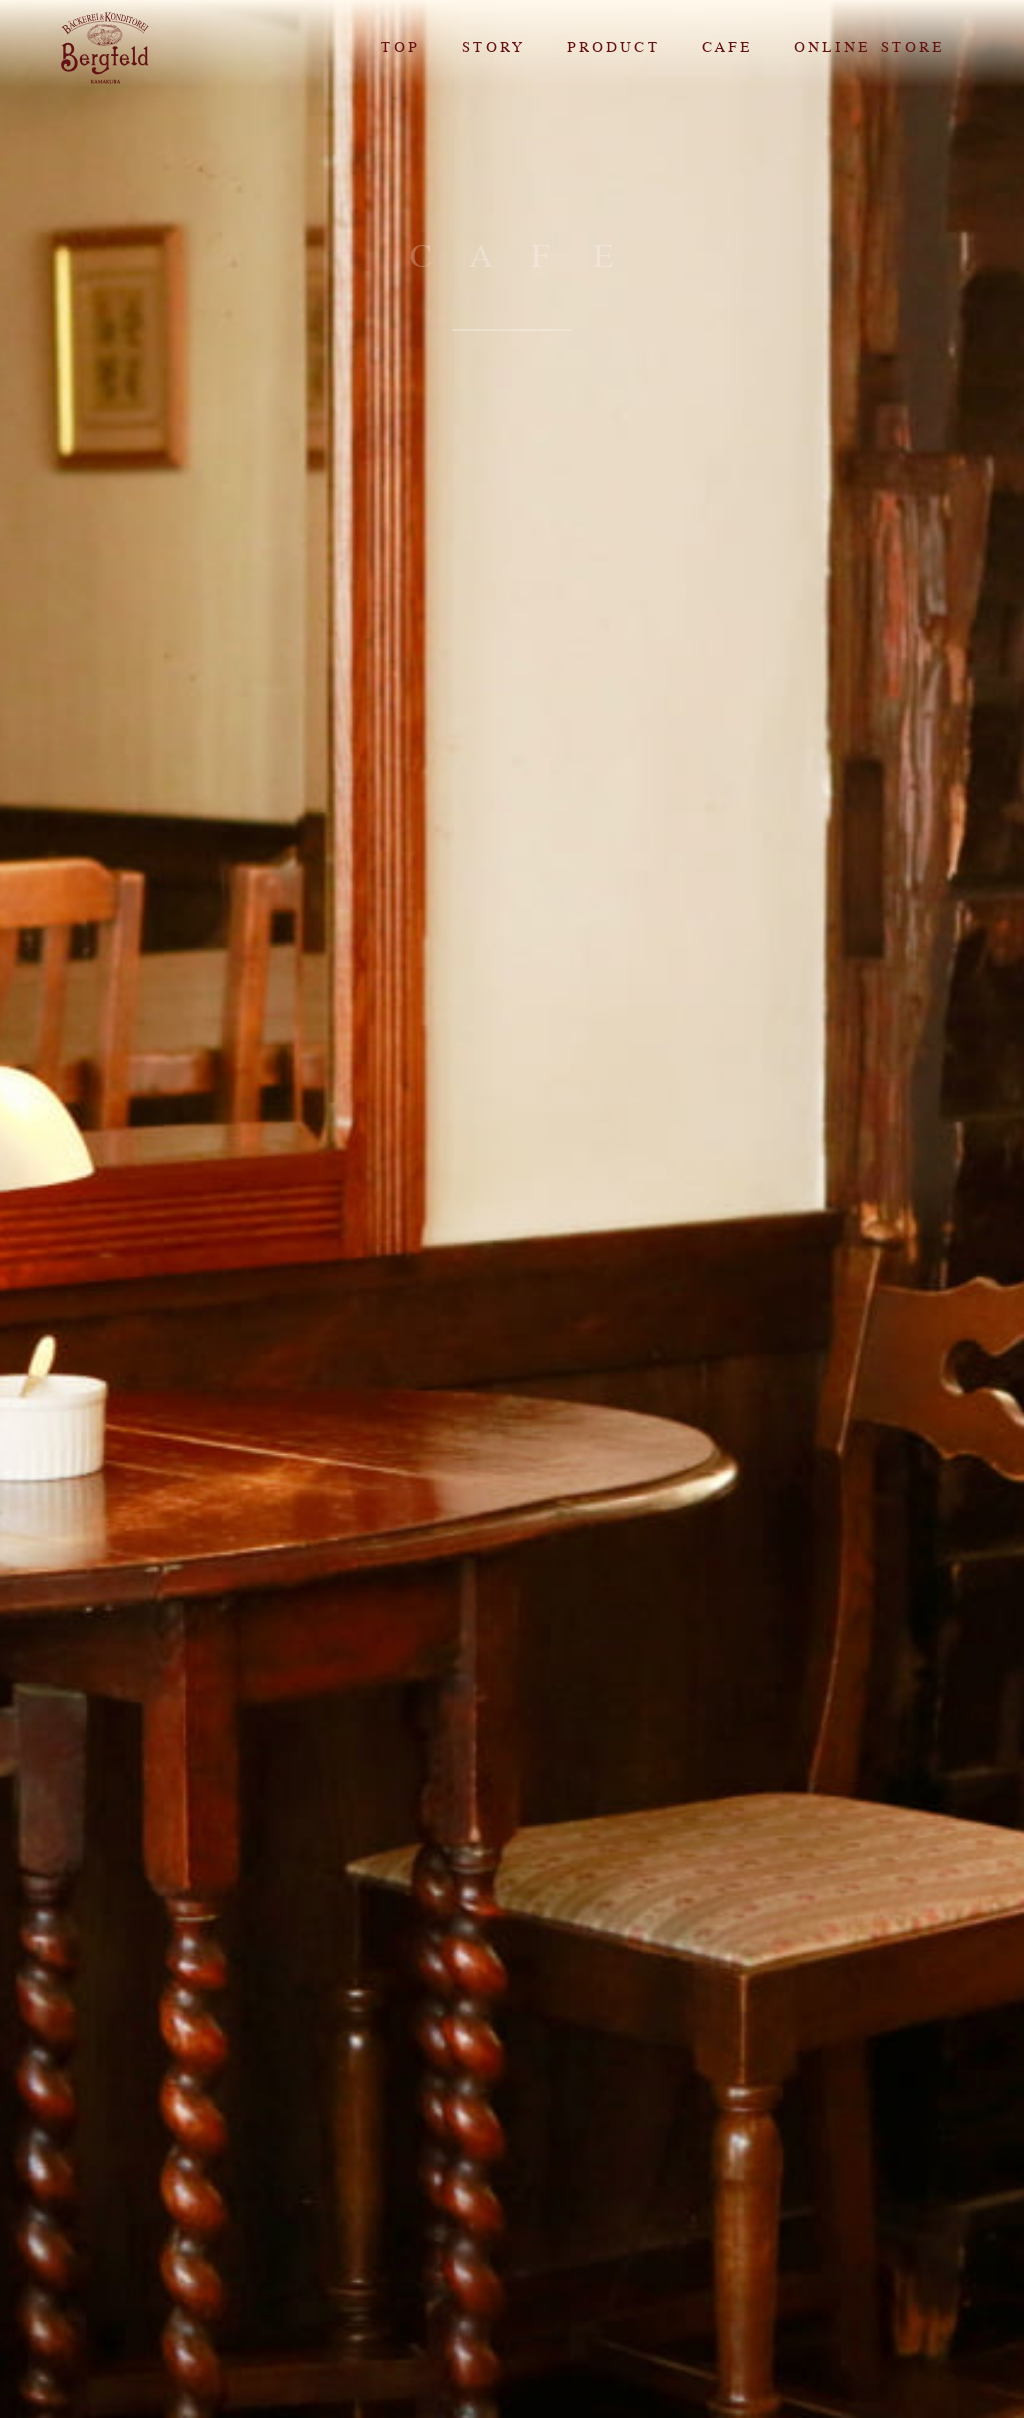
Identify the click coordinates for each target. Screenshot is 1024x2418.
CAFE (726, 47)
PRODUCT (612, 47)
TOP (399, 47)
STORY (492, 47)
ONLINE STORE (868, 47)
